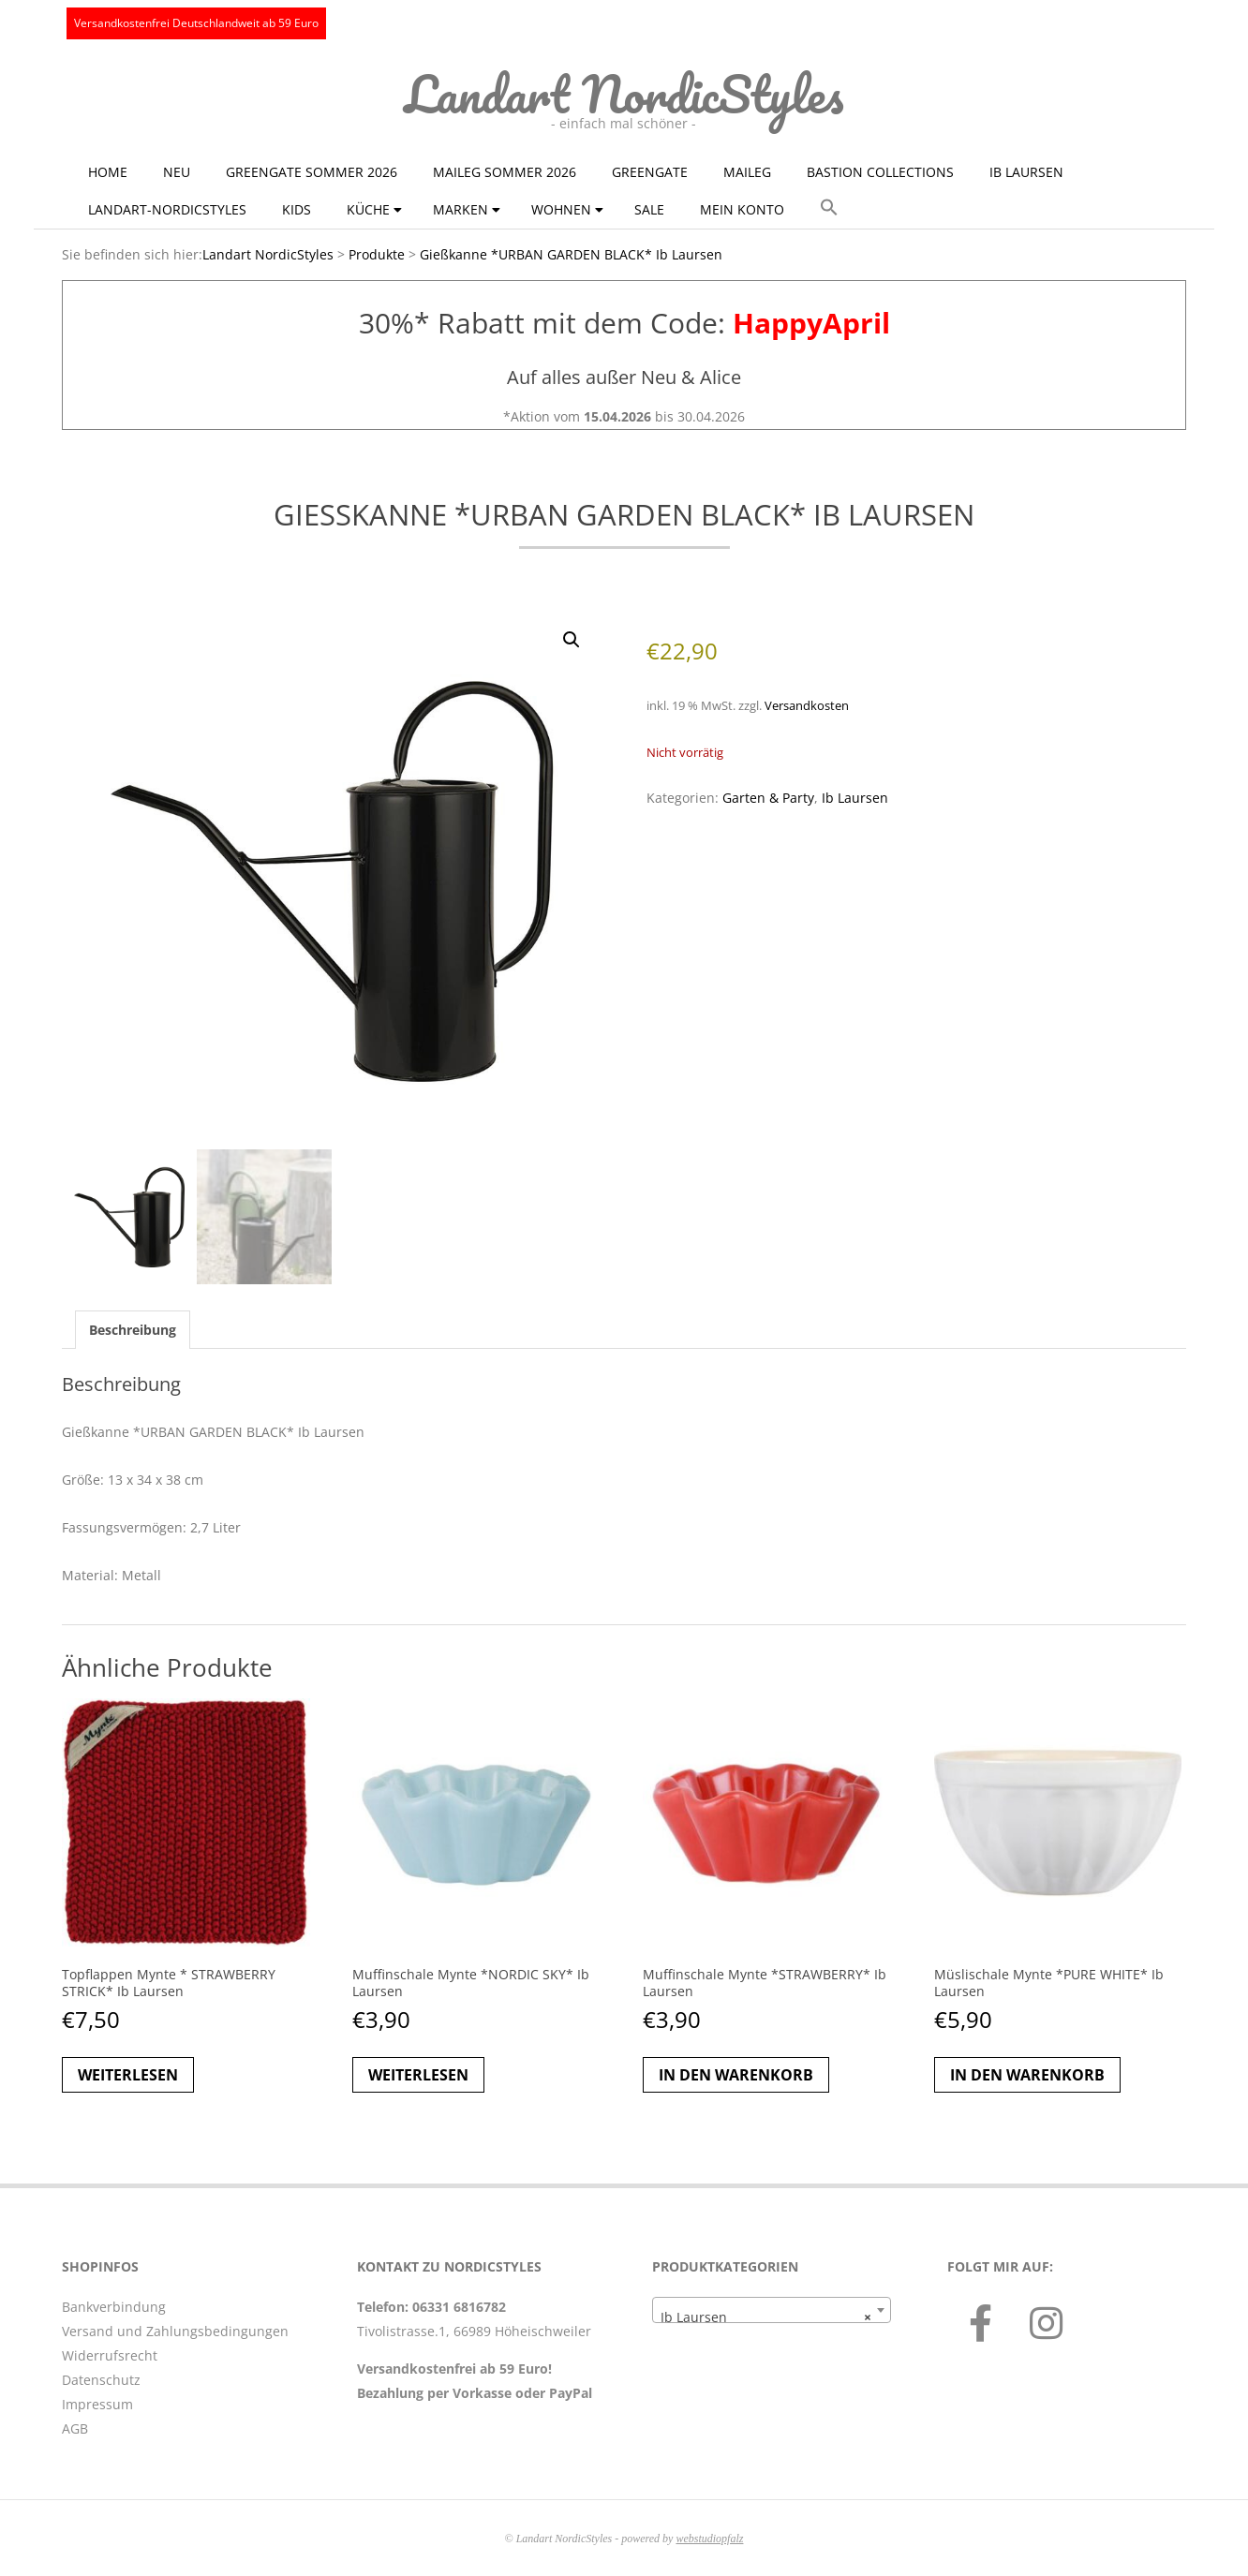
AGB (75, 2428)
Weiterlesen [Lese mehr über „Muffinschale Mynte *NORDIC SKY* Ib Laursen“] (418, 2075)
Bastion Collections (880, 172)
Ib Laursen (1026, 172)
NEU (176, 172)
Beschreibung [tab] (132, 1330)
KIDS (296, 209)
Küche (368, 209)
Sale (649, 209)
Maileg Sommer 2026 (504, 172)
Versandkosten (807, 706)
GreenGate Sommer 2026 (311, 172)
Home (107, 172)
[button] (829, 208)
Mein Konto (742, 209)
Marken (460, 209)
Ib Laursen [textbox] (766, 2317)
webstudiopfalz (709, 2538)
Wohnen (561, 209)
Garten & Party (768, 798)
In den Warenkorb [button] (736, 2075)
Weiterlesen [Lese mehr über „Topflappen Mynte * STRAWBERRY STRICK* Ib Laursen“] (128, 2075)
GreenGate (650, 172)
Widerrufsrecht (109, 2355)
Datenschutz (101, 2380)
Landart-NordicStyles (167, 209)
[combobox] (771, 2310)
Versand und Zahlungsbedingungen (175, 2331)
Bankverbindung (114, 2307)
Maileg (747, 172)
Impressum (97, 2404)
